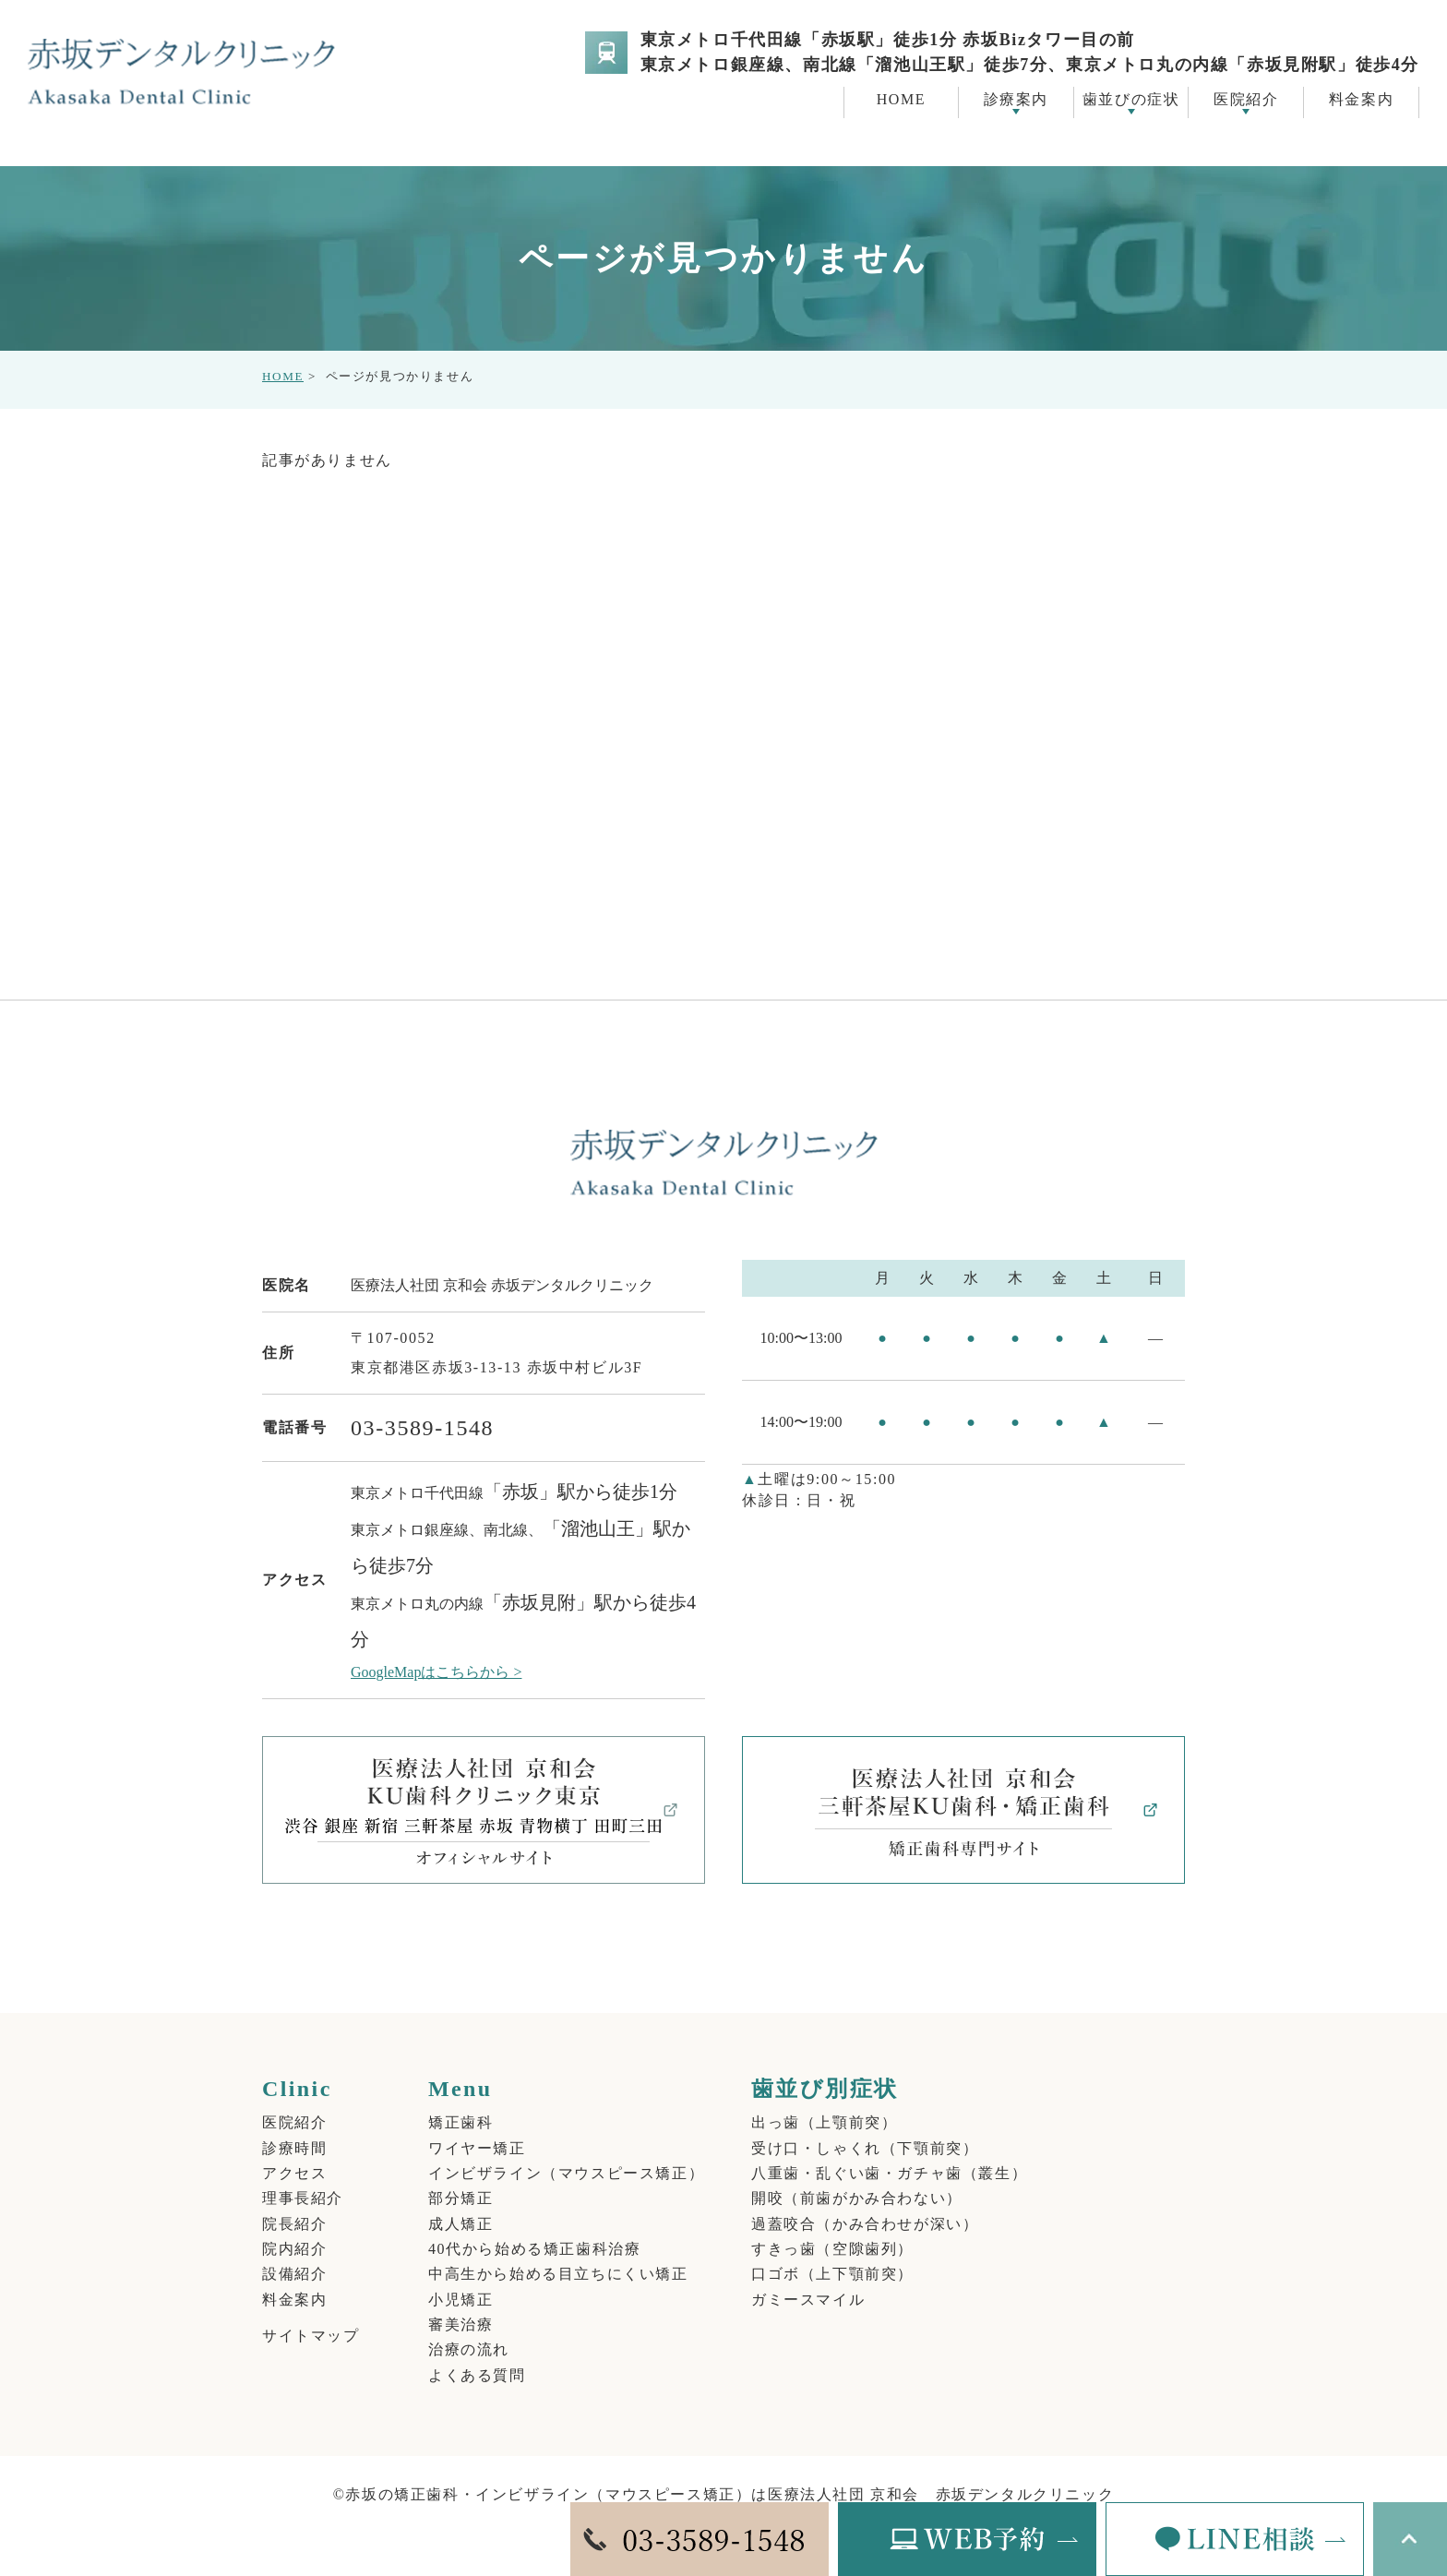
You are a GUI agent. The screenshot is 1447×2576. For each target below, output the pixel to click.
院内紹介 (294, 2227)
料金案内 (294, 2278)
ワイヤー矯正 (477, 2127)
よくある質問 (477, 2353)
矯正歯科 (460, 2102)
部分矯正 (460, 2178)
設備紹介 (294, 2252)
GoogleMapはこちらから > (436, 1651)
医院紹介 (1246, 99)
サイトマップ (311, 2314)
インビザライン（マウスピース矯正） (566, 2153)
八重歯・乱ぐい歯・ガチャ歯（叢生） (889, 2153)
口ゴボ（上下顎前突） (832, 2252)
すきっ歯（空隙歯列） (832, 2227)
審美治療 (460, 2303)
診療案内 (1016, 99)
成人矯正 (460, 2203)
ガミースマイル (808, 2278)
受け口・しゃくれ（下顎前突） (864, 2127)
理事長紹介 (302, 2178)
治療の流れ (468, 2328)
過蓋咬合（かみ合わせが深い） (864, 2203)
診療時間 (294, 2127)
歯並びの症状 (1131, 99)
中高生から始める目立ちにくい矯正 (558, 2252)
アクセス (294, 2153)
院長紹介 (294, 2203)
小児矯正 (460, 2278)
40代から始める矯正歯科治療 (534, 2227)
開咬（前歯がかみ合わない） (857, 2178)
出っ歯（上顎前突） (824, 2102)
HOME (283, 356)
